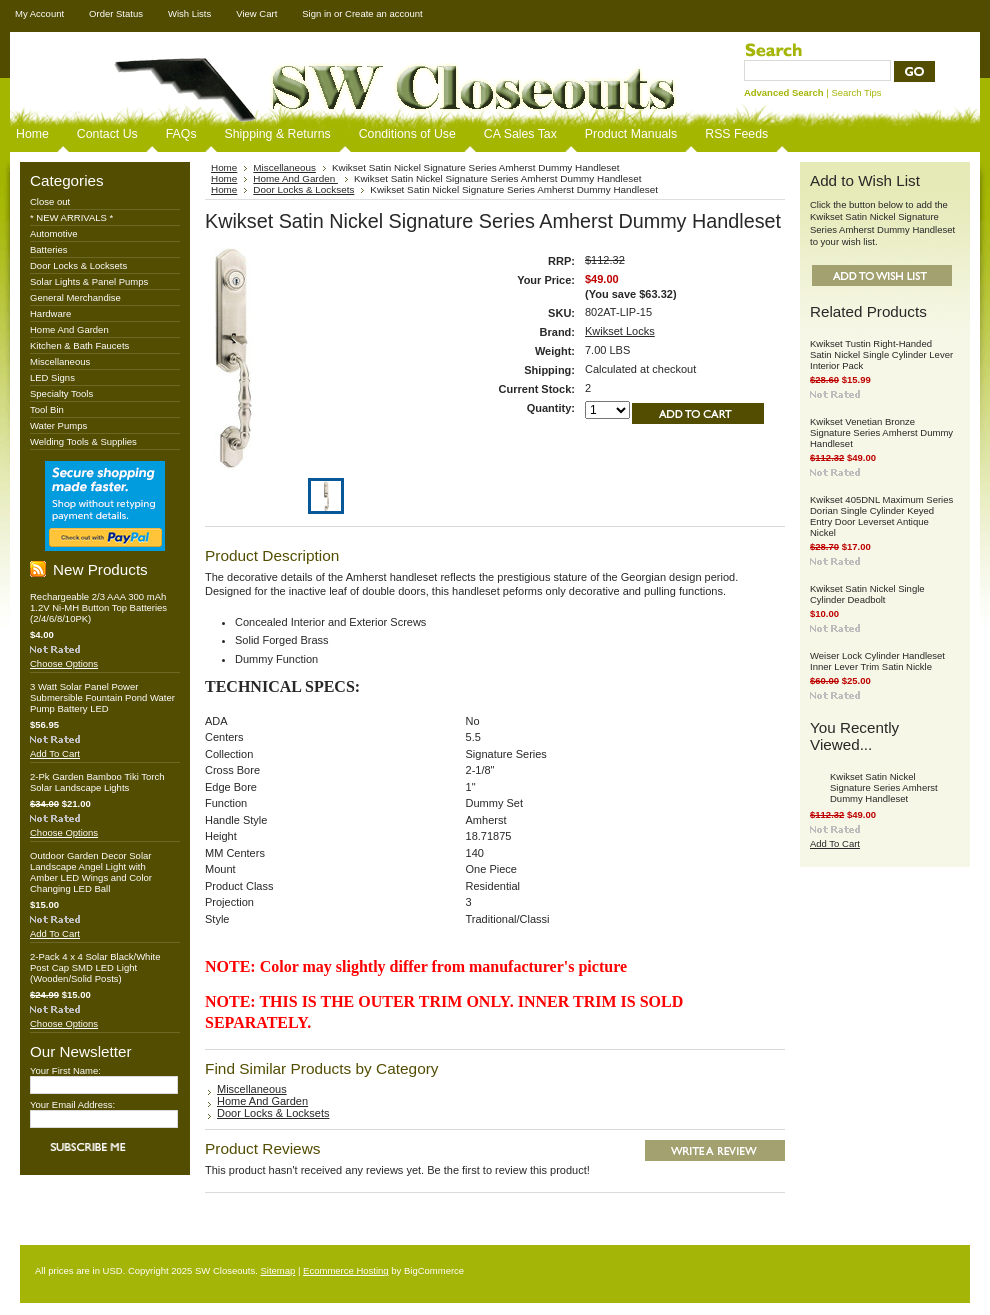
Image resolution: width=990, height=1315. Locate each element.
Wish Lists (189, 13)
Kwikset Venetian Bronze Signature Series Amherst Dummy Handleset (881, 432)
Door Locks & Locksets (78, 265)
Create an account (384, 13)
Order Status (116, 13)
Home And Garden (69, 329)
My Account (39, 13)
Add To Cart (55, 753)
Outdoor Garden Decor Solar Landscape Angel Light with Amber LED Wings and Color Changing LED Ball (91, 872)
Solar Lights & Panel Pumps (89, 281)
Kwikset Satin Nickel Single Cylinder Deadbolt (867, 594)
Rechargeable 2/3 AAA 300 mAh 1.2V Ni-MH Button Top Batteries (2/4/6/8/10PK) (98, 607)
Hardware (50, 313)
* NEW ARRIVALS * (71, 217)
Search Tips (856, 92)
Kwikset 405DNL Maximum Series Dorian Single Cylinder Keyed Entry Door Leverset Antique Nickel (881, 516)
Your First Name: (65, 1070)
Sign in (316, 13)
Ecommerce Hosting (346, 1270)
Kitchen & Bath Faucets (79, 345)
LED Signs (52, 377)
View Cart (256, 13)
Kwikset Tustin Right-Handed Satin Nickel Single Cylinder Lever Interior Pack (881, 354)
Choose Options (64, 663)
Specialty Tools (61, 393)
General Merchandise (75, 297)
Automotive (54, 233)
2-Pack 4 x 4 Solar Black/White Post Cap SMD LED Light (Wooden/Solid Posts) (95, 967)
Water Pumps (58, 425)
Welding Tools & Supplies (83, 441)
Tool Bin (47, 409)
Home (224, 167)
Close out (50, 201)
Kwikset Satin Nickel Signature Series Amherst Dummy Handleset (884, 787)
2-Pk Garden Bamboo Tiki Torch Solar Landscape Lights (97, 782)
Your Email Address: (72, 1104)
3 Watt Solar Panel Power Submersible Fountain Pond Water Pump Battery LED (102, 697)
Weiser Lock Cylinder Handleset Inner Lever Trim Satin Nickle (877, 661)
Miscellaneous (60, 361)
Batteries (49, 249)
